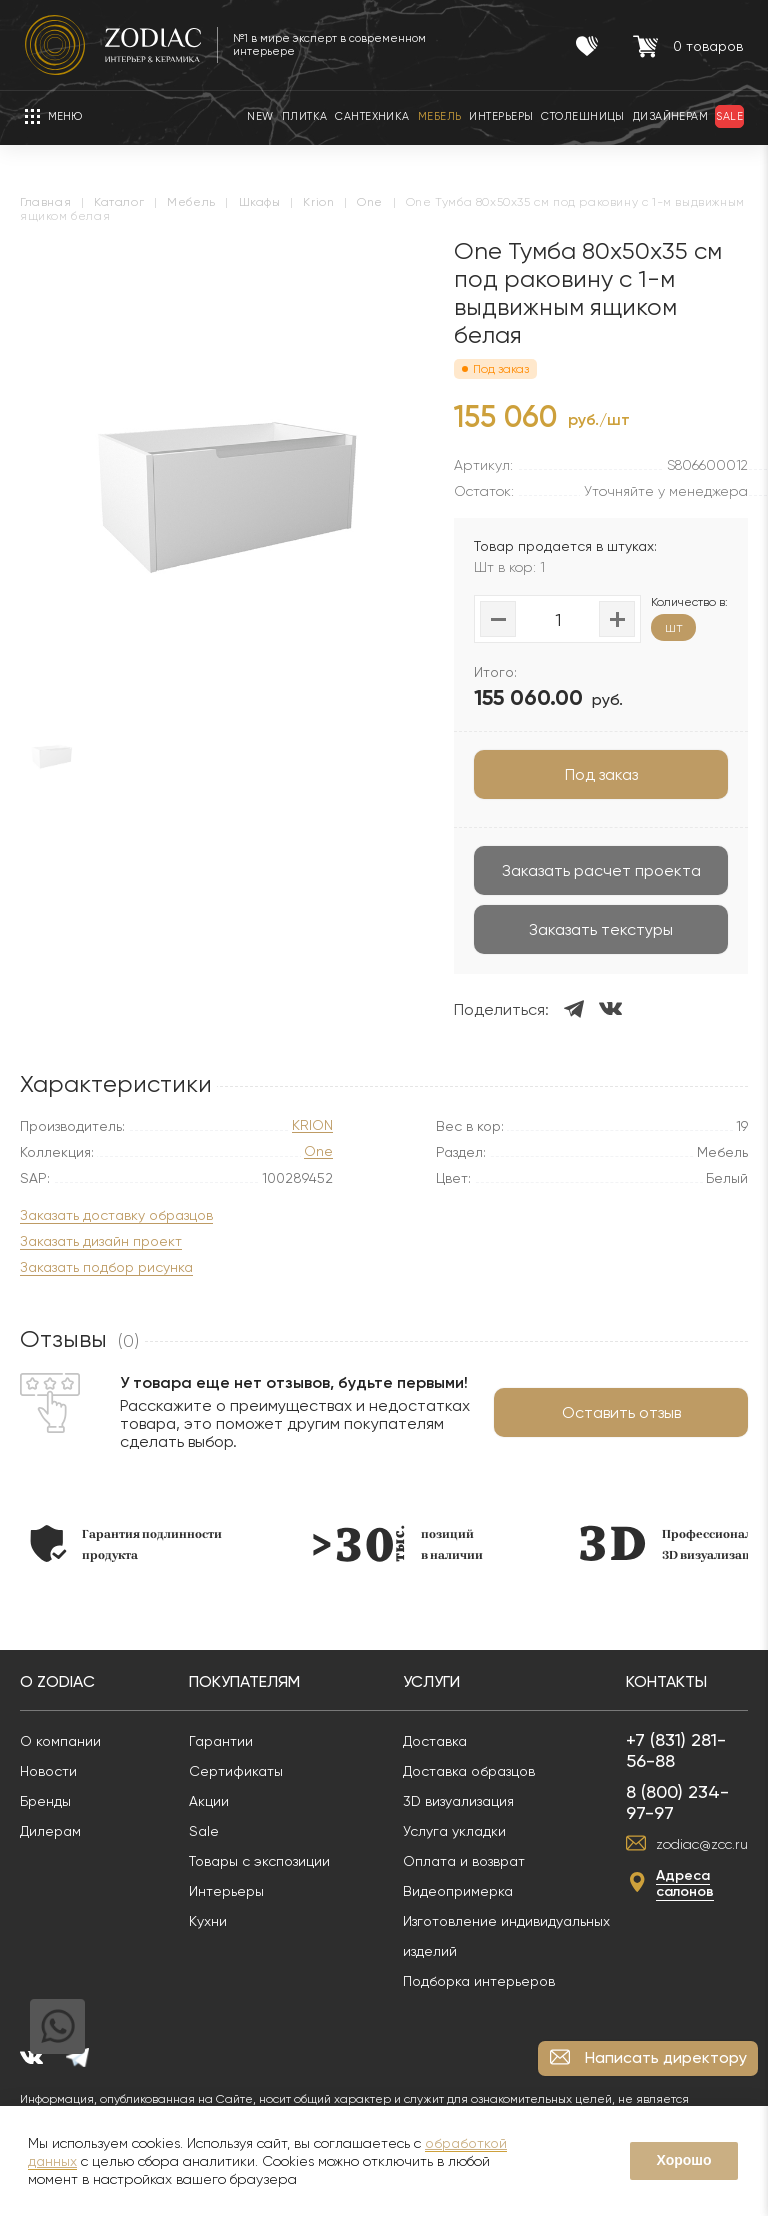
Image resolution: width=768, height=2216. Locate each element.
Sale (204, 1831)
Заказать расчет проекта (601, 870)
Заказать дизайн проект (101, 1241)
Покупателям (244, 1681)
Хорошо (683, 2160)
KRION (312, 1125)
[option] (126, 1543)
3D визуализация (458, 1801)
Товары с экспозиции (259, 1861)
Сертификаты (236, 1771)
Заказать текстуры (601, 929)
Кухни (208, 1921)
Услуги (431, 1681)
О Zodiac (57, 1681)
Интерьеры (226, 1891)
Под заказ (601, 774)
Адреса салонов (685, 1883)
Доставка (435, 1741)
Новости (48, 1771)
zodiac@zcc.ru (702, 1844)
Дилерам (50, 1831)
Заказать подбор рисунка (106, 1267)
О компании (60, 1741)
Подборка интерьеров (479, 1981)
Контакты (666, 1681)
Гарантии (221, 1741)
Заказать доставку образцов (116, 1215)
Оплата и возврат (464, 1861)
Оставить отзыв (621, 1412)
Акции (209, 1801)
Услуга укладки (454, 1831)
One (318, 1151)
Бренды (45, 1801)
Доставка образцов (469, 1771)
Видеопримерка (458, 1891)
